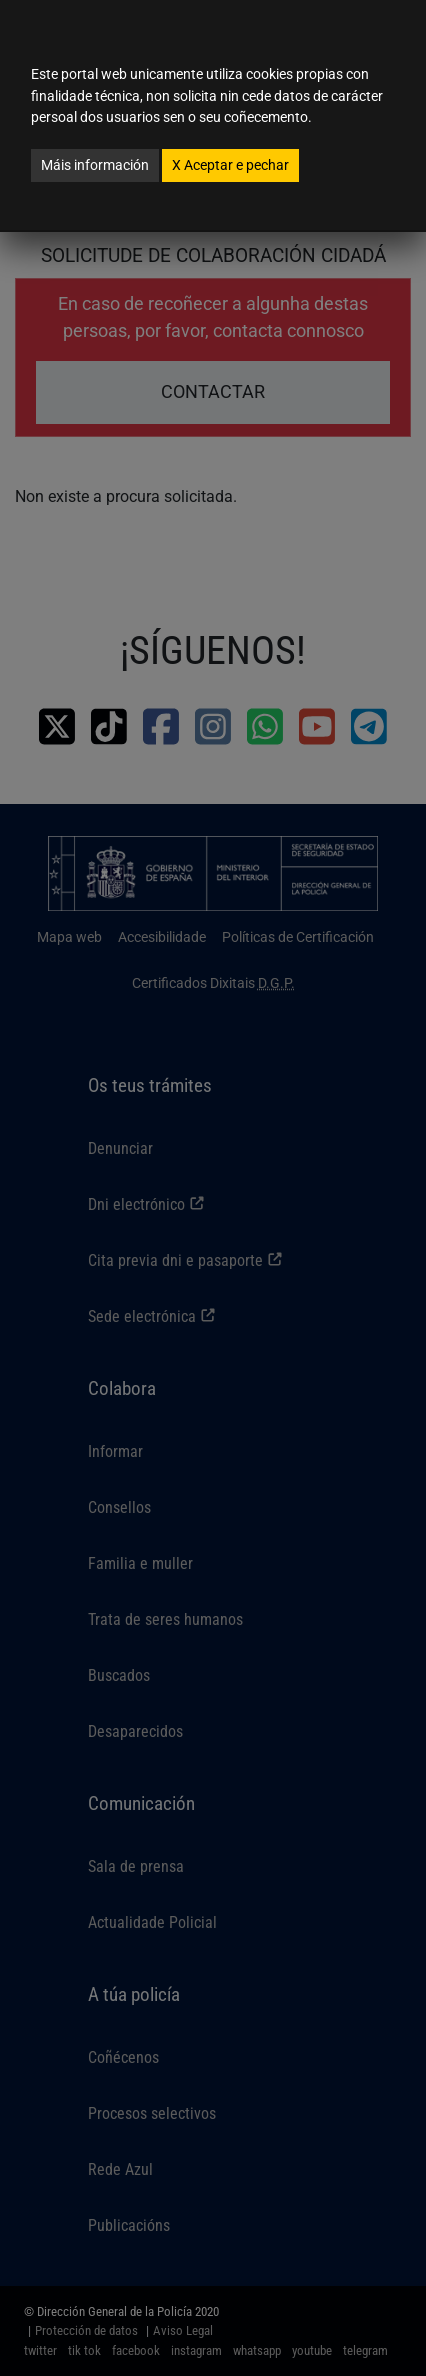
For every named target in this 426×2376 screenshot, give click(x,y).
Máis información (95, 165)
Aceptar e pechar (230, 165)
